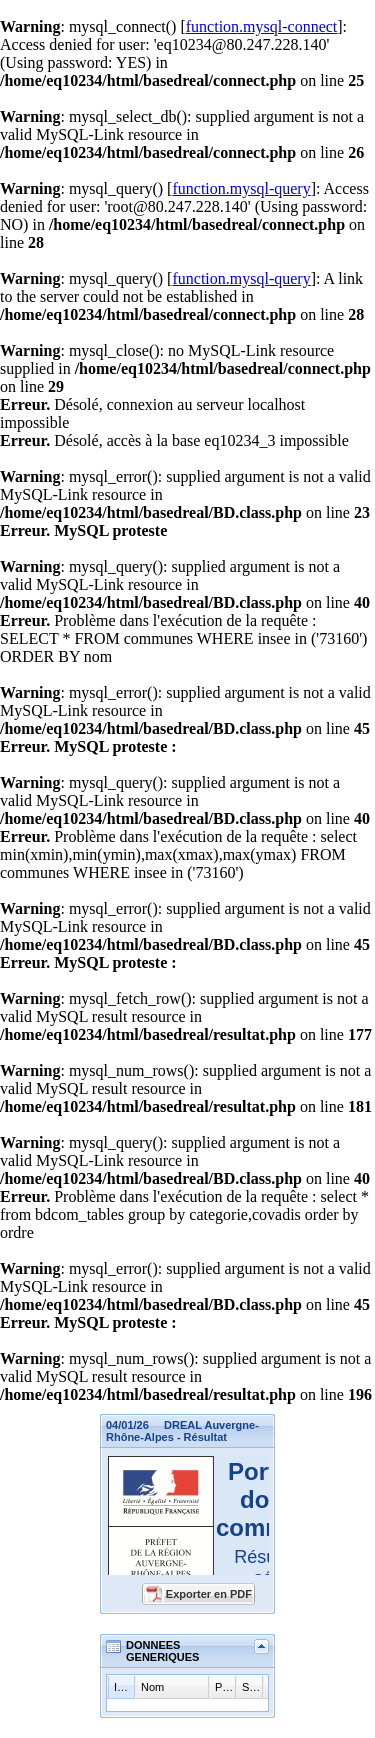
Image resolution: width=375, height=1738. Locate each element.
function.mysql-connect (262, 26)
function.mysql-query (241, 188)
